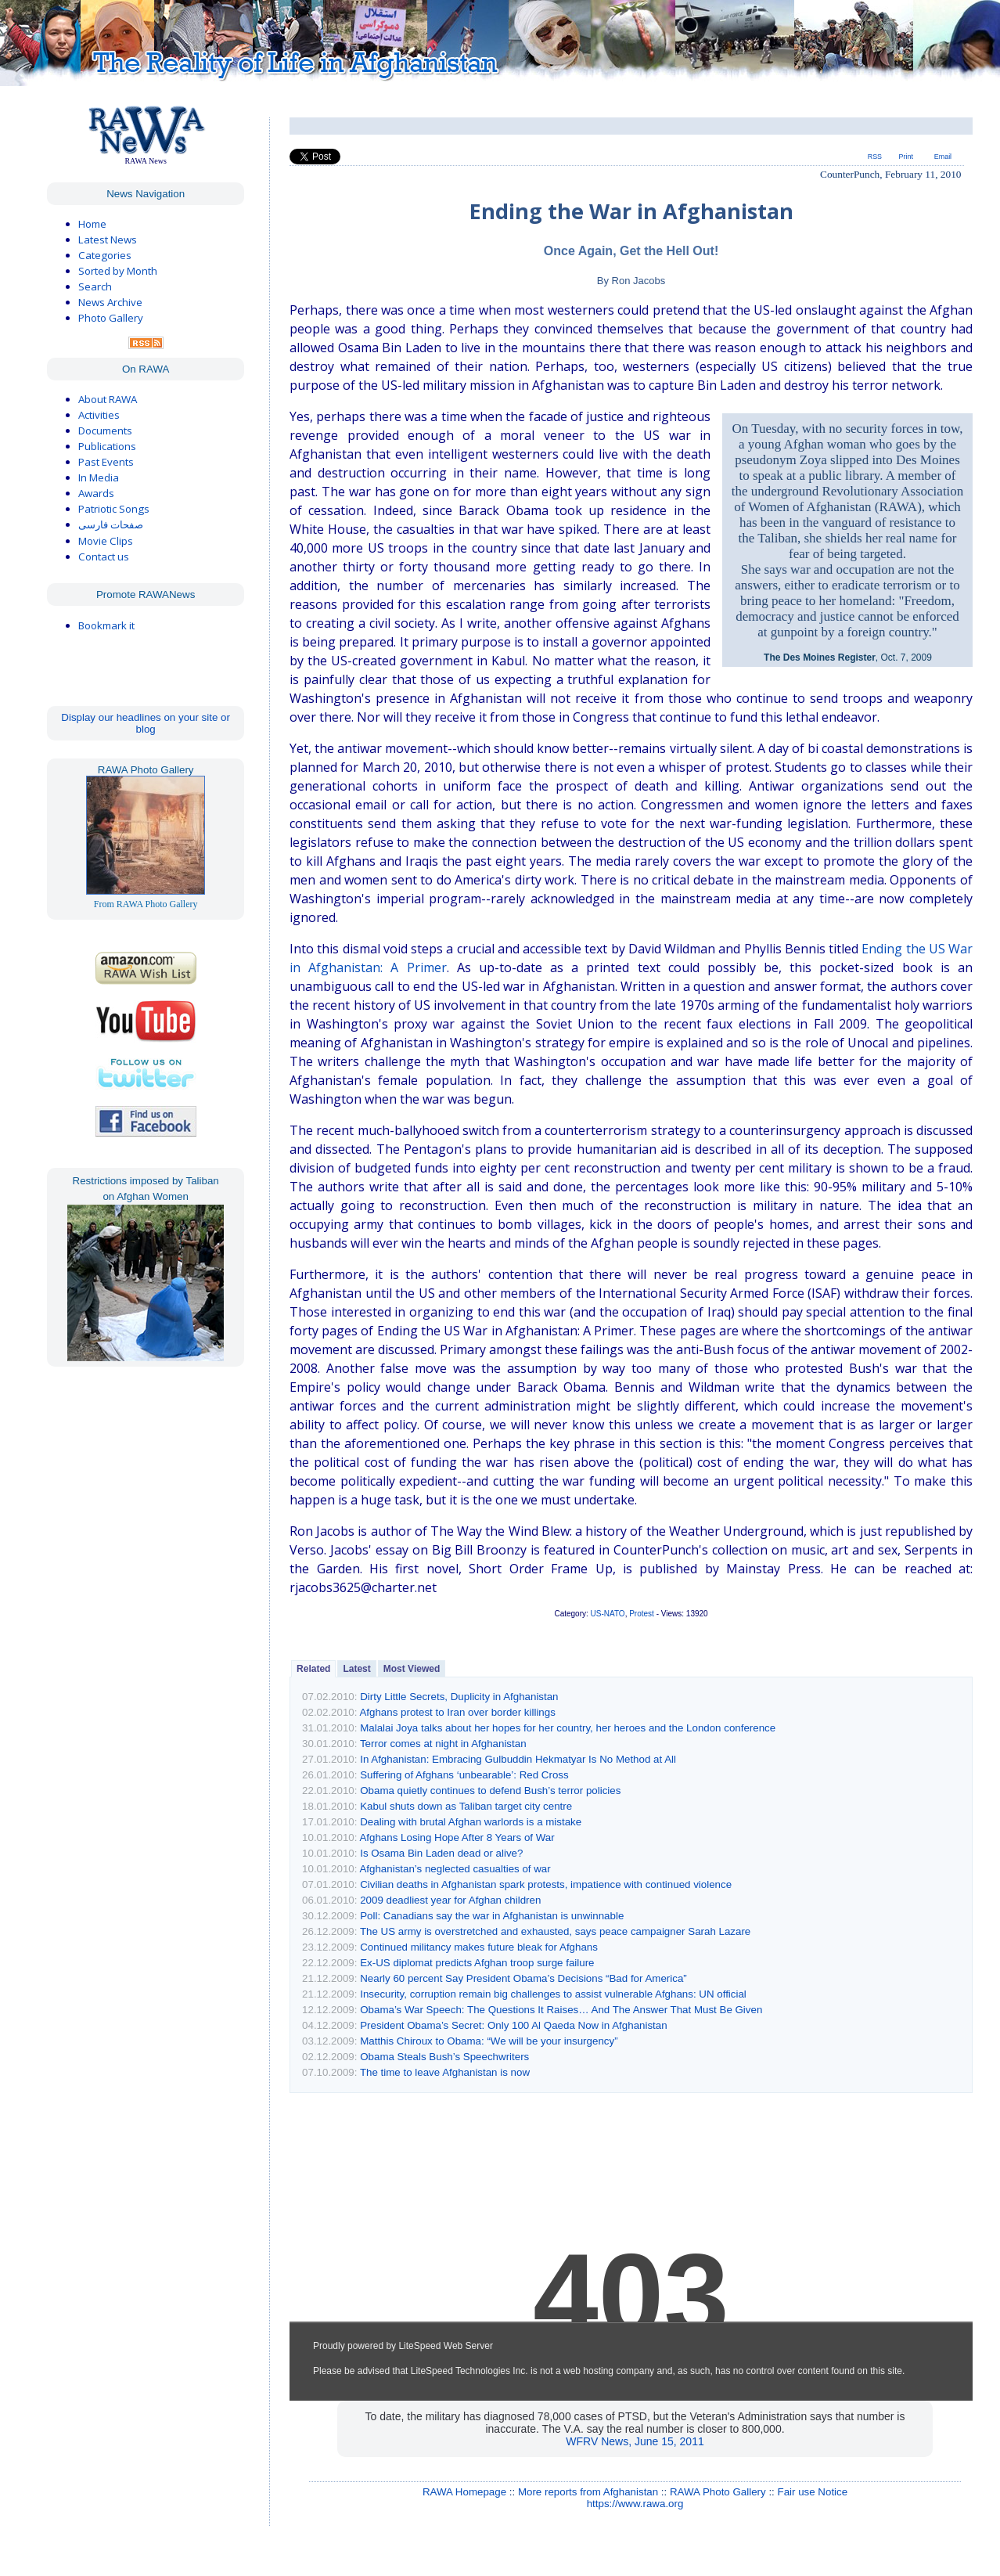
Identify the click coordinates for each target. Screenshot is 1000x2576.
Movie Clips (105, 541)
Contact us (103, 556)
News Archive (110, 302)
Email (942, 156)
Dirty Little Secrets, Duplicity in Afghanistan (459, 1696)
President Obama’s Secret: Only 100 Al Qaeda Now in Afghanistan (513, 2025)
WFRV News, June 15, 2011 (634, 2441)
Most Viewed (411, 1668)
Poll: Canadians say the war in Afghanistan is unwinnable (492, 1916)
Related (313, 1668)
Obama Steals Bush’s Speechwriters (444, 2057)
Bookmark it (106, 625)
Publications (107, 446)
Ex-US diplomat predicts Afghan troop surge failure (477, 1963)
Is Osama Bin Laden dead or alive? (441, 1853)
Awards (96, 493)
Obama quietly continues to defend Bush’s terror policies (490, 1790)
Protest (641, 1613)
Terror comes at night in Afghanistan (443, 1743)
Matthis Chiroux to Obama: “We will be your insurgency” (488, 2041)
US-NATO (608, 1613)
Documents (105, 430)
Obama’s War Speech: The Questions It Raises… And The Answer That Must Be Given (561, 2010)
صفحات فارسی (110, 525)
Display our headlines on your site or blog (145, 723)
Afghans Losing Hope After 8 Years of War (456, 1837)
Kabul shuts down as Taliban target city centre (466, 1806)
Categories (104, 255)
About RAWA (107, 399)
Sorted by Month (117, 271)
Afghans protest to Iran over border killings (457, 1712)
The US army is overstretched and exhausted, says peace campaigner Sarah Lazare (555, 1931)
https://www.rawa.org (635, 2503)
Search (95, 286)
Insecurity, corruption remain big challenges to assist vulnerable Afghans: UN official (553, 1994)
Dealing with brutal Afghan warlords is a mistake (470, 1822)
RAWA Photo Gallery (718, 2492)
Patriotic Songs (113, 509)
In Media (98, 477)
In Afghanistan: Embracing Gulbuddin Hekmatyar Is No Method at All (518, 1759)
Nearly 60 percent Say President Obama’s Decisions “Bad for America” (523, 1978)
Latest (356, 1668)
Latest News (107, 239)
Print (906, 156)
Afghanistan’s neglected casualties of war (454, 1869)
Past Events (106, 462)
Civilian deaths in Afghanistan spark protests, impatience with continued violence (546, 1884)
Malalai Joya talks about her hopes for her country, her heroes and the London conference (567, 1728)
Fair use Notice (813, 2492)
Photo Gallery (110, 318)
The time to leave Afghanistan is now (445, 2072)
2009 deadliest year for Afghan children (450, 1900)
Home (92, 224)
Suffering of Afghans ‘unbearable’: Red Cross (464, 1775)
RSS (875, 156)
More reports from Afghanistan (588, 2492)
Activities (99, 415)
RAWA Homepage (464, 2492)
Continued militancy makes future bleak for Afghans (479, 1947)
